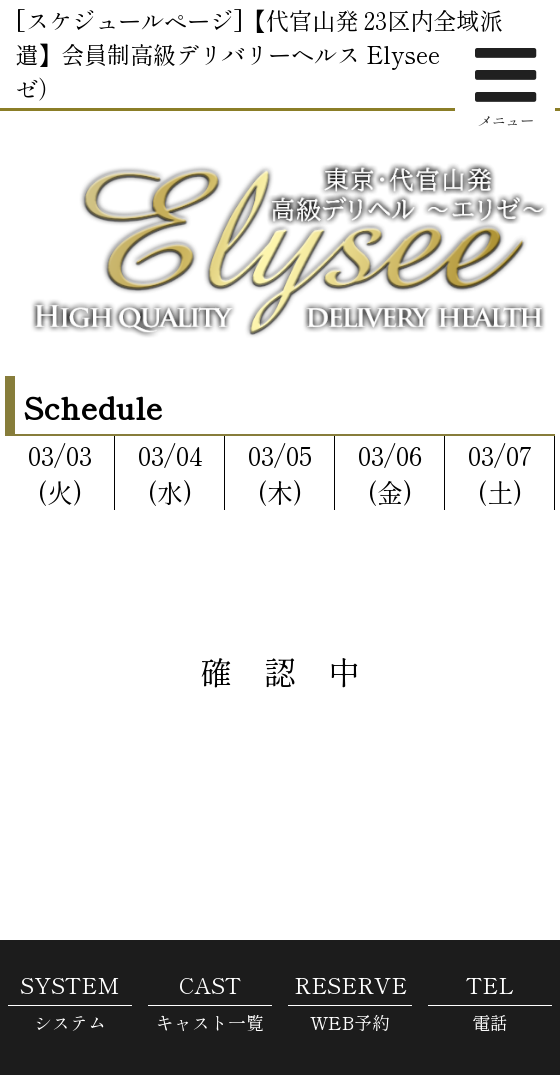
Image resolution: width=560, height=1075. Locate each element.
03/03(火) (60, 473)
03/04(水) (170, 473)
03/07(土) (500, 473)
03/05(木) (280, 473)
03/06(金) (390, 473)
